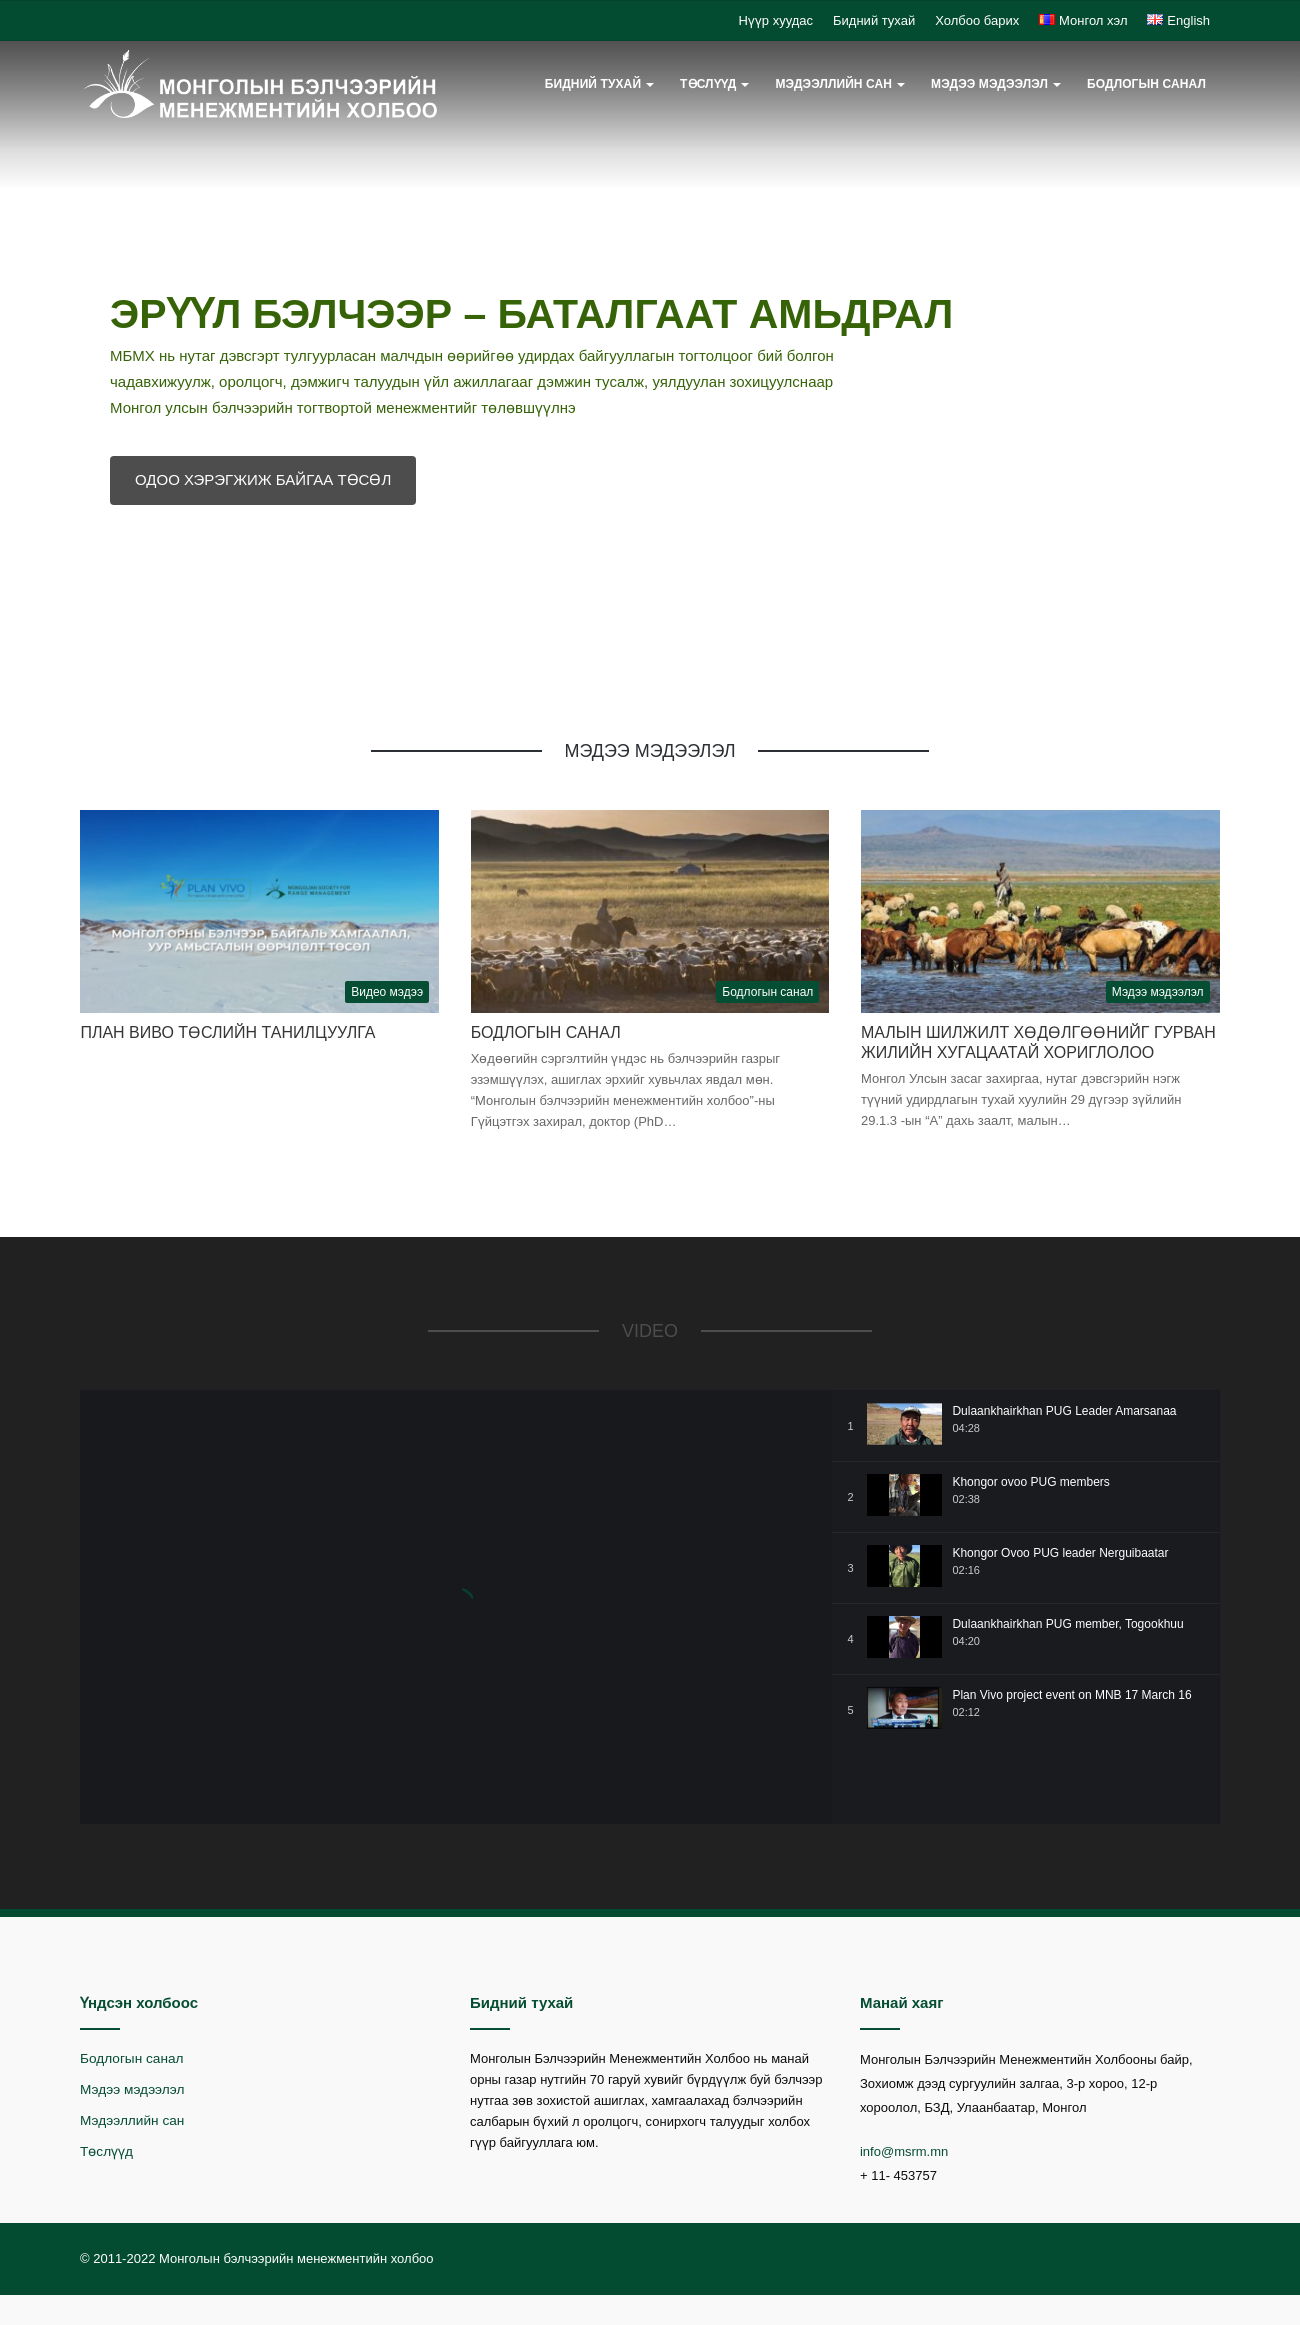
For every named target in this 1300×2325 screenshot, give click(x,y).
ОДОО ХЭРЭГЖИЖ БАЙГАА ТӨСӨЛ (263, 479)
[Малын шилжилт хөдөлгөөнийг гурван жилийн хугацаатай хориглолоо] (1040, 911)
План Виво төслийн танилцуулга (227, 1032)
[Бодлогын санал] (650, 911)
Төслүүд (708, 84)
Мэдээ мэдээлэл (989, 84)
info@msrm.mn (904, 2151)
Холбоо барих (977, 20)
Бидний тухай (874, 20)
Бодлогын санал (1146, 84)
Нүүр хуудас (775, 20)
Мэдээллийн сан (833, 84)
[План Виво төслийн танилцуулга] (259, 911)
